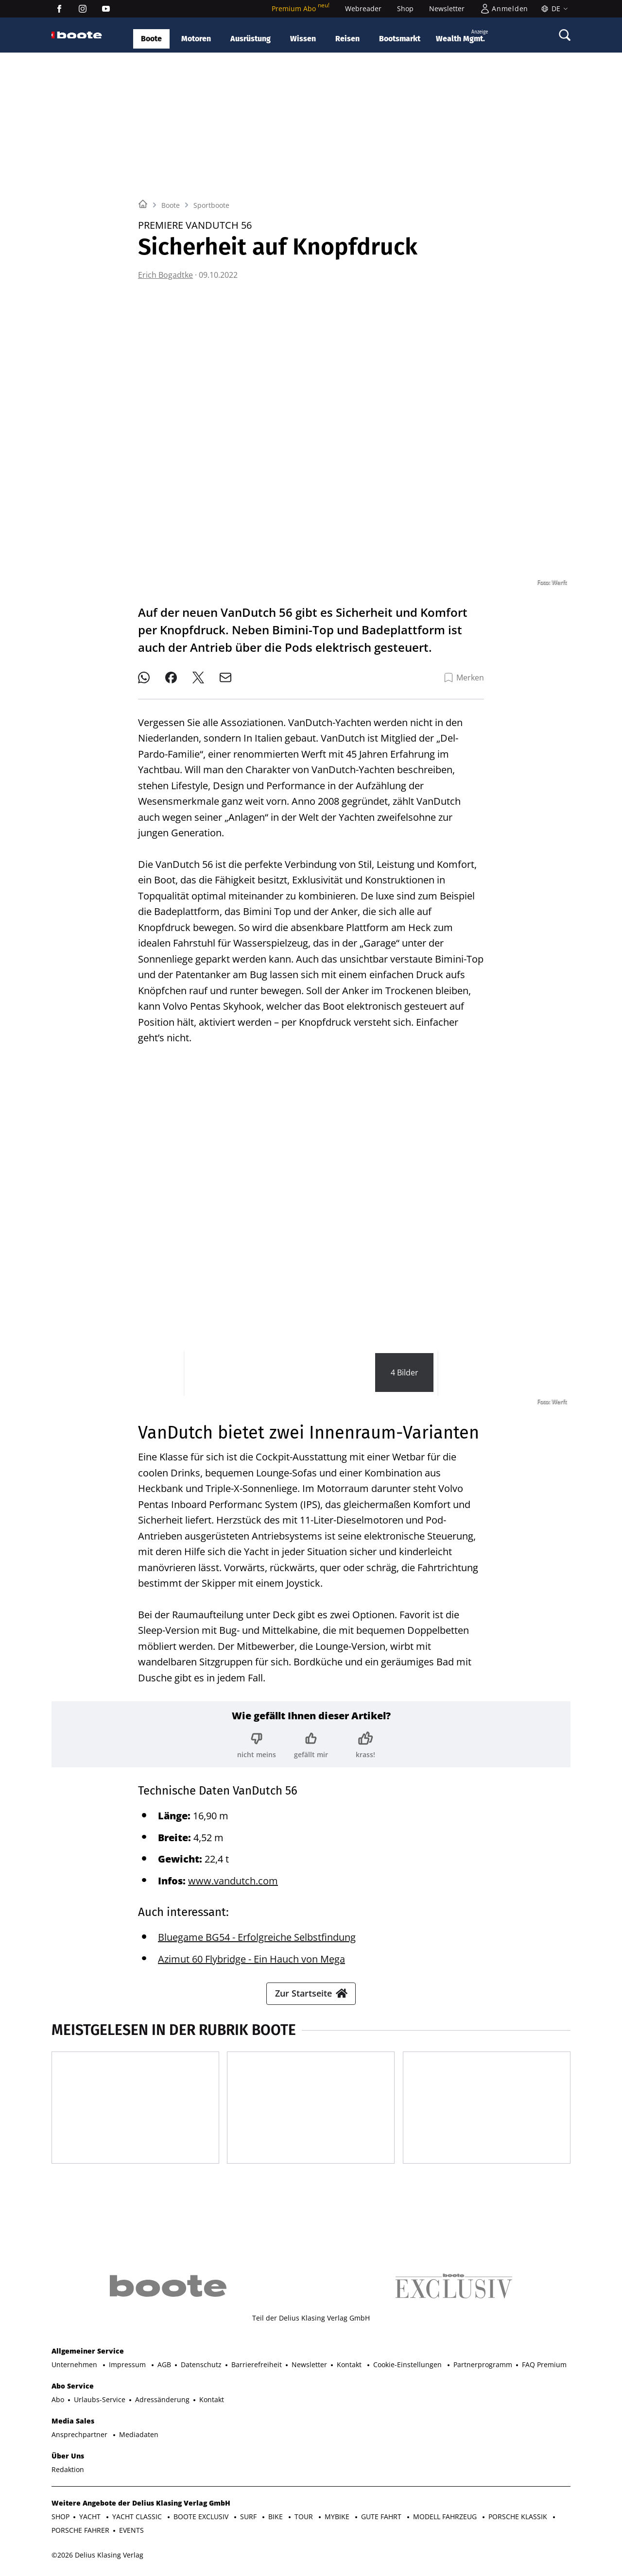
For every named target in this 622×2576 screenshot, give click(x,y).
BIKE (276, 2516)
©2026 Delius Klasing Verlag (97, 2554)
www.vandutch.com (233, 1880)
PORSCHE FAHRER (80, 2530)
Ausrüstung (250, 38)
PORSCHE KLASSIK (518, 2516)
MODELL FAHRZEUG (446, 2516)
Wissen (303, 38)
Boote (151, 38)
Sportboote (211, 205)
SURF (249, 2516)
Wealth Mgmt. (462, 35)
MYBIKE (338, 2516)
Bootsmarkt (399, 38)
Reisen (347, 38)
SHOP (60, 2516)
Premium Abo (300, 8)
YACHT (91, 2516)
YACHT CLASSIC (138, 2516)
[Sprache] (553, 8)
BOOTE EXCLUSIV (201, 2516)
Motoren (196, 38)
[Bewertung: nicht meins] (256, 1745)
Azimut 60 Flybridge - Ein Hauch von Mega (251, 1959)
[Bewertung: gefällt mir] (311, 1745)
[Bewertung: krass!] (365, 1745)
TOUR (304, 2516)
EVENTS (131, 2530)
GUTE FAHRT (382, 2516)
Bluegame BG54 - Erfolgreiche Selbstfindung (257, 1937)
